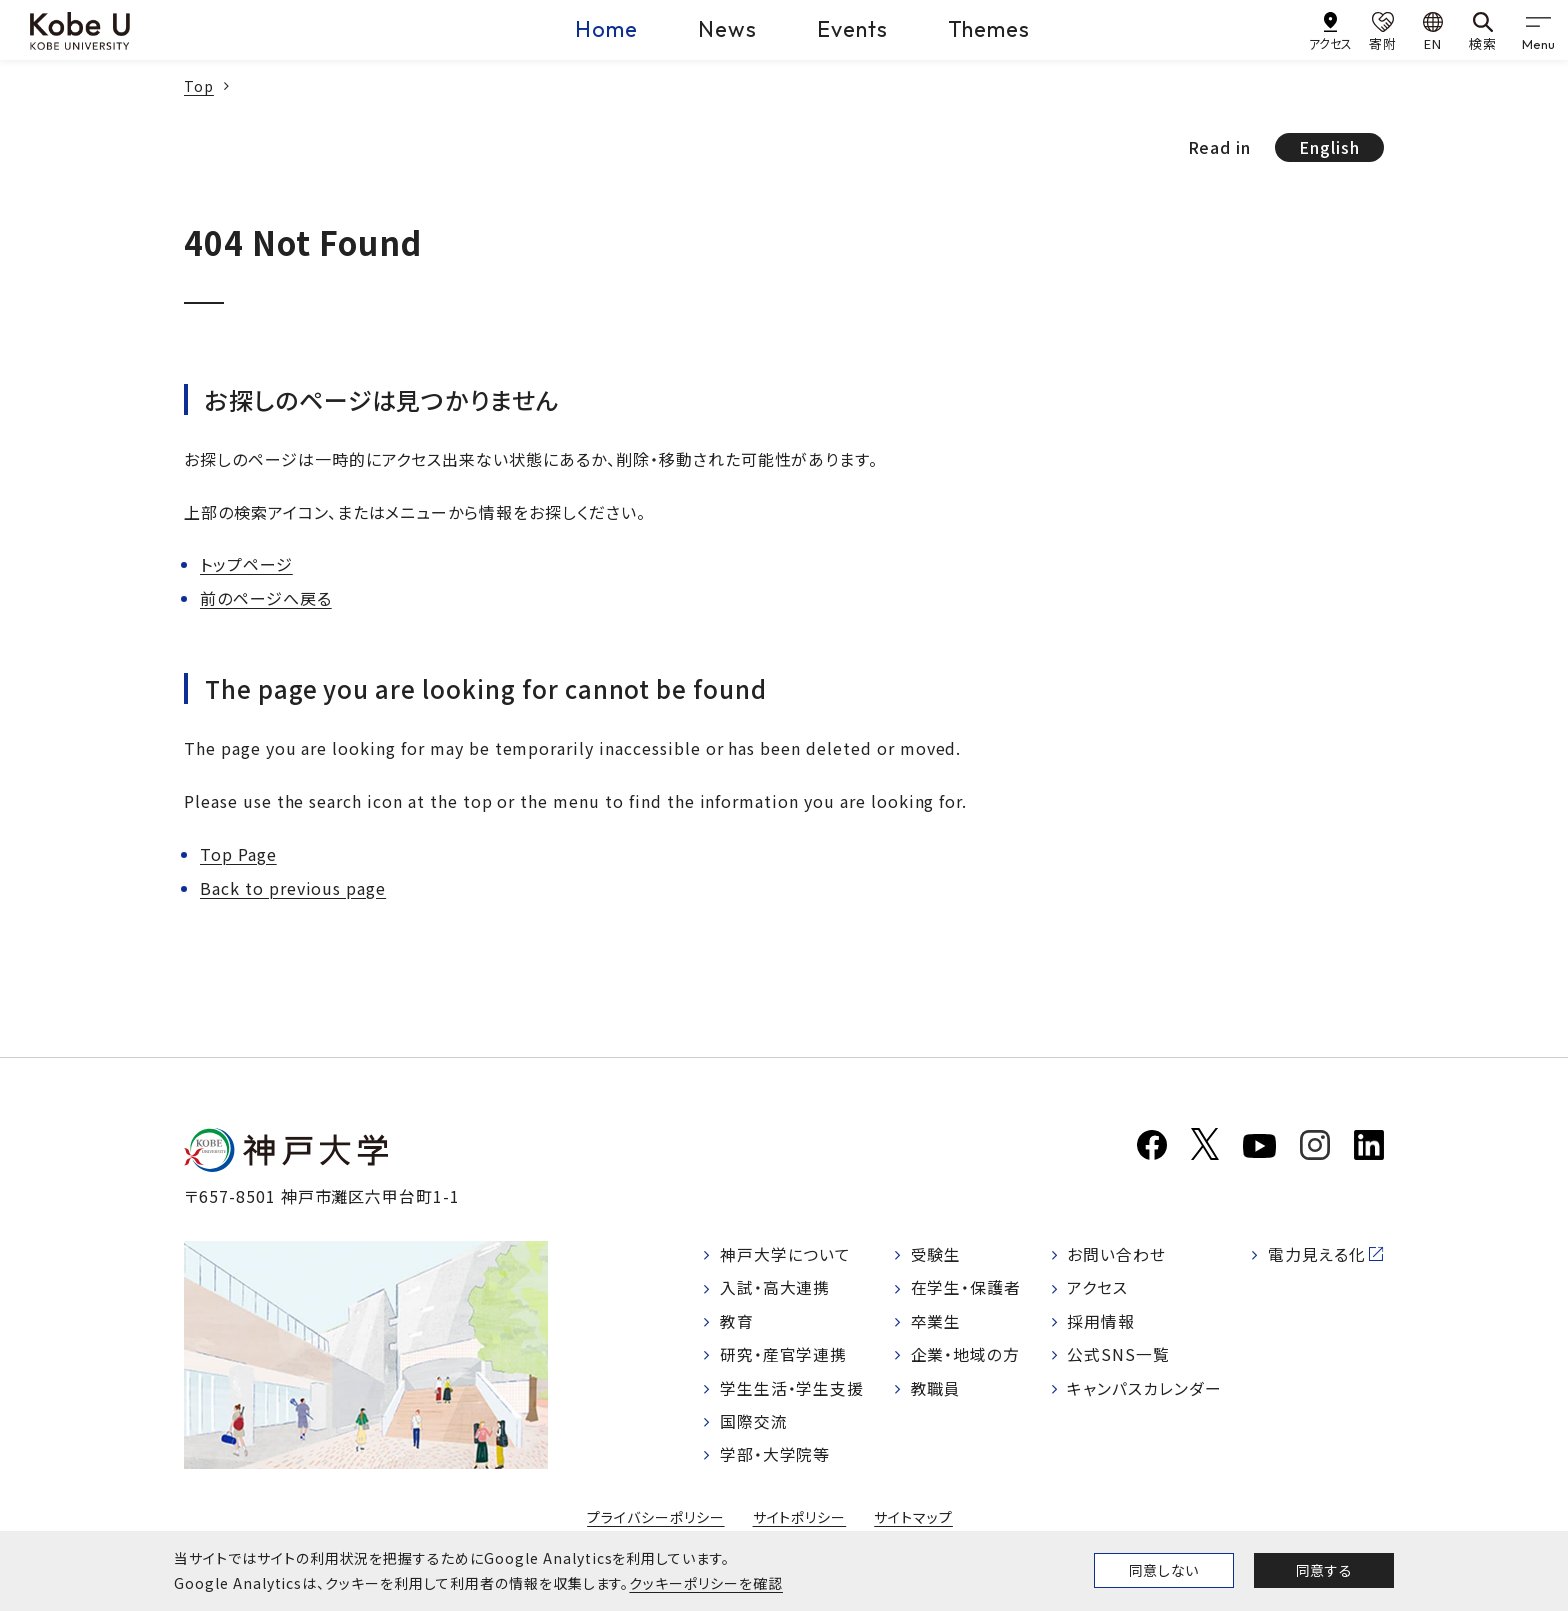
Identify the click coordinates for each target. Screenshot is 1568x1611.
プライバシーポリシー (656, 1520)
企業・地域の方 (966, 1357)
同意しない (1164, 1570)
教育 (737, 1323)
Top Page (238, 854)
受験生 (936, 1255)
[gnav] (1538, 30)
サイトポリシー (800, 1520)
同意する (1324, 1570)
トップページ (246, 564)
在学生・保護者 (966, 1289)
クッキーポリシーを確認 (706, 1583)
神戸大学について (786, 1255)
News (727, 29)
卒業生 (936, 1323)
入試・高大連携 (775, 1289)
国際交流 (754, 1424)
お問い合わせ (1116, 1255)
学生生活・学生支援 (792, 1390)
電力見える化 (1317, 1255)
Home (606, 29)
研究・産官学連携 (784, 1357)
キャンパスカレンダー (1144, 1390)
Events (852, 29)
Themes (989, 29)
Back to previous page (293, 888)
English (1329, 147)
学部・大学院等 (775, 1458)
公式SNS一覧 (1118, 1357)
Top (199, 86)
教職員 (936, 1390)
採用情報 (1101, 1323)
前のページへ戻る (266, 598)
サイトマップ (913, 1520)
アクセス (1097, 1289)
